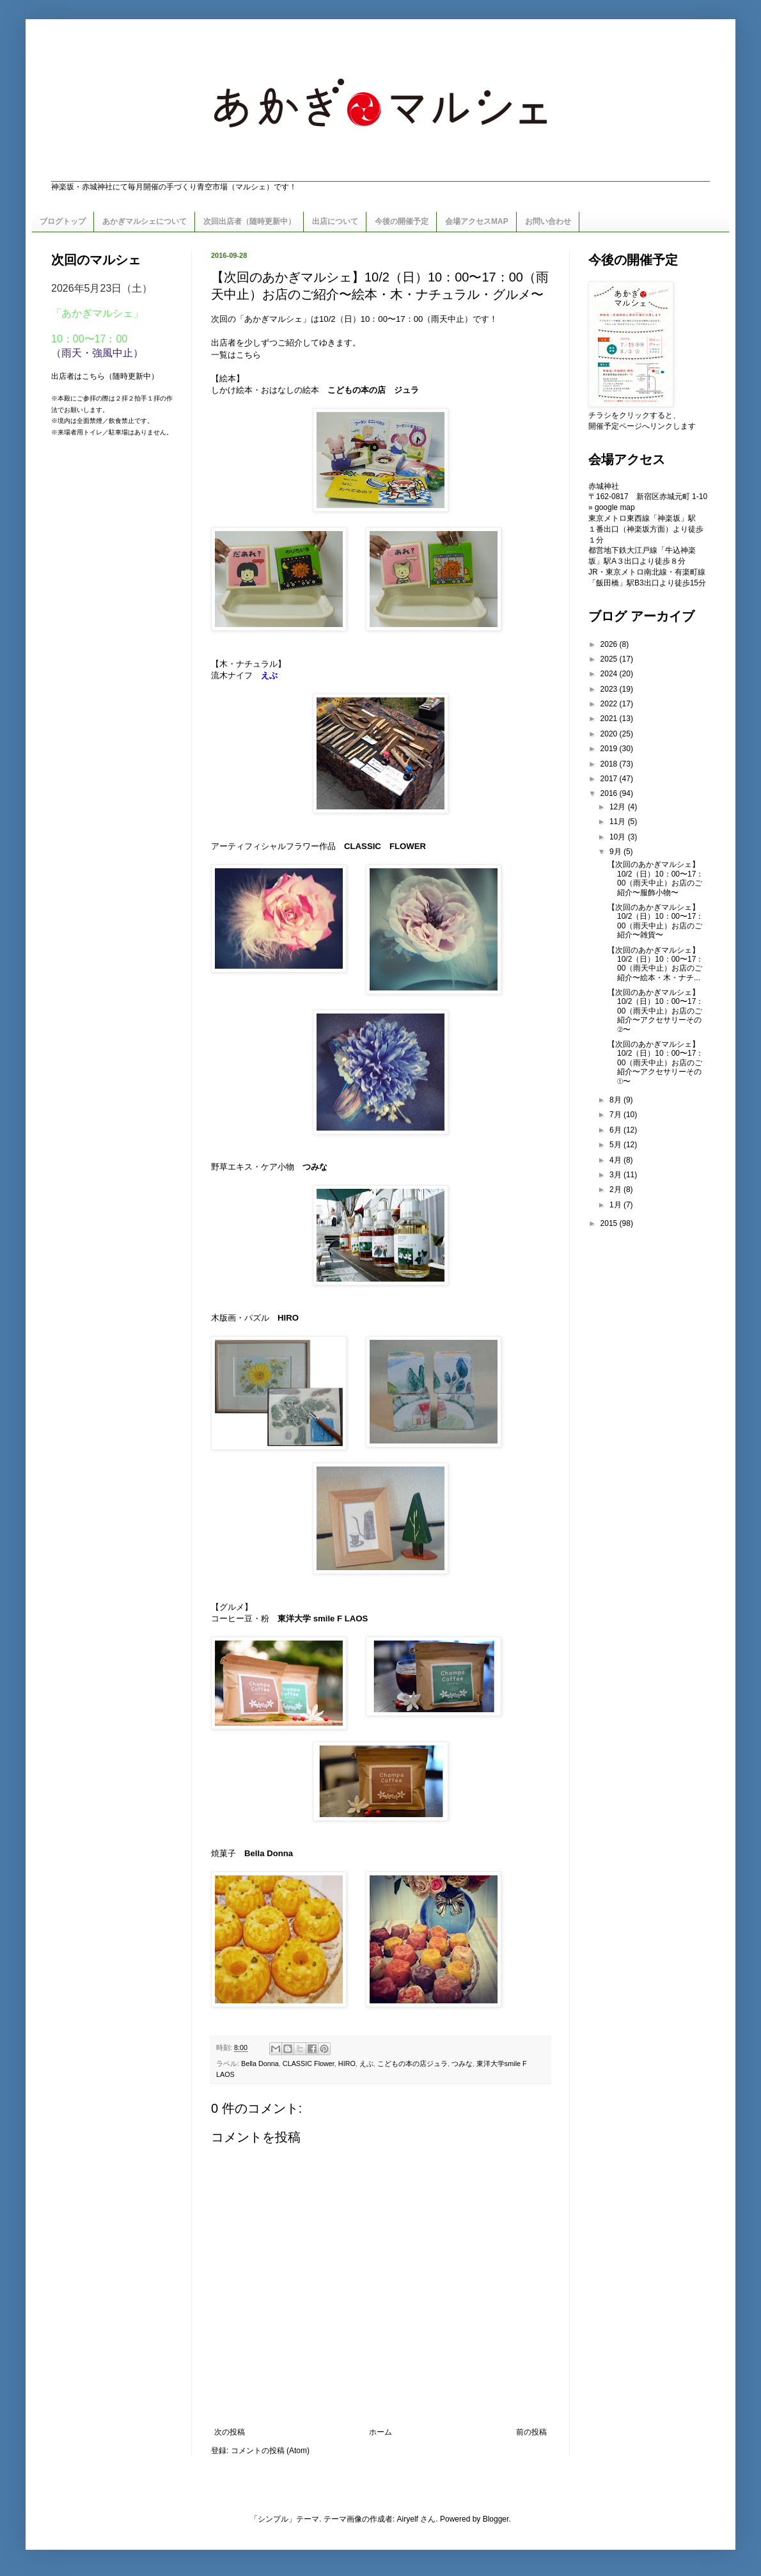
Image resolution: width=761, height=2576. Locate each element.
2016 (610, 793)
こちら (248, 355)
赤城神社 (603, 486)
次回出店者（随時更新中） (249, 221)
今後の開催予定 (401, 221)
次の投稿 (229, 2432)
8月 (616, 1099)
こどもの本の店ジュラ (412, 2063)
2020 (610, 733)
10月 (618, 836)
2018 (610, 763)
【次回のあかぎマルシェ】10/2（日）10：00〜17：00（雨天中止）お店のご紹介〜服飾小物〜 (655, 878)
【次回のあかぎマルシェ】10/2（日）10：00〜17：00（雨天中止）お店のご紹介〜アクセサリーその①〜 (655, 1063)
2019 (610, 748)
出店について (335, 221)
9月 (616, 851)
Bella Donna (268, 1853)
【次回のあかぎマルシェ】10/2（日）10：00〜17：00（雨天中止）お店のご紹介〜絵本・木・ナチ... (655, 964)
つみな (314, 1167)
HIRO (347, 2063)
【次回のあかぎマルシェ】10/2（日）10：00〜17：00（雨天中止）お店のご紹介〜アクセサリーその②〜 (655, 1011)
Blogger (496, 2519)
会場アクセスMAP (476, 221)
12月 (618, 806)
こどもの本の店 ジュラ (373, 390)
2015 (610, 1223)
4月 (616, 1160)
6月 (616, 1129)
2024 (610, 673)
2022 (610, 703)
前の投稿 (531, 2432)
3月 (616, 1174)
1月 (616, 1204)
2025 (610, 659)
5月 (616, 1144)
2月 (616, 1189)
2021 (610, 718)
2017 (610, 778)
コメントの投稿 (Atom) (270, 2450)
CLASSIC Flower (308, 2063)
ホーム (380, 2432)
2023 (610, 689)
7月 (616, 1114)
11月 (618, 821)
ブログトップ (63, 221)
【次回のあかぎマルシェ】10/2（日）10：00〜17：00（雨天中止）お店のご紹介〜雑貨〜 (655, 921)
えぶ (366, 2063)
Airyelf (407, 2519)
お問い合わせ (548, 221)
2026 (610, 644)
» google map (611, 507)
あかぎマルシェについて (144, 221)
